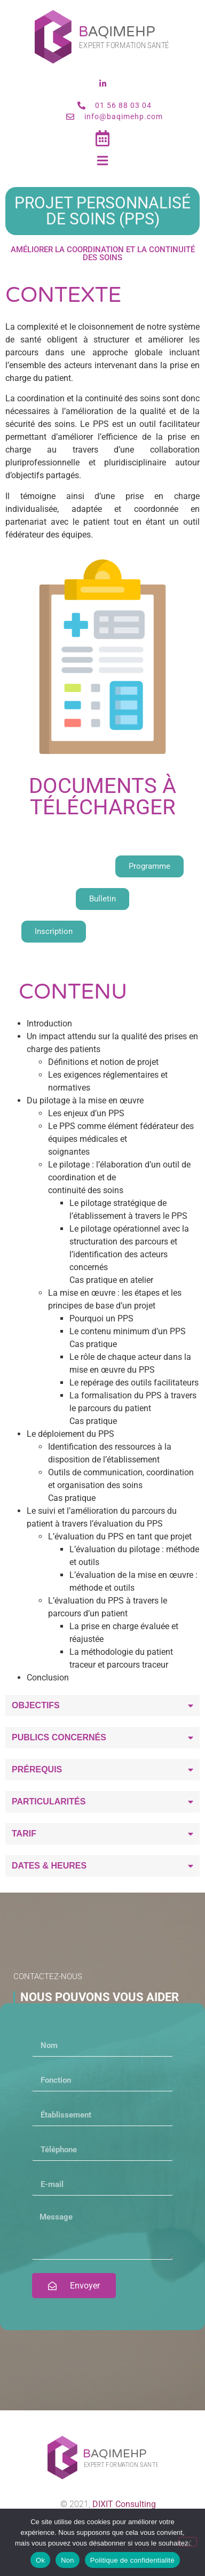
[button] (102, 1705)
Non (67, 2560)
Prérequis (37, 1769)
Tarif (24, 1833)
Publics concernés (59, 1737)
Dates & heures (49, 1865)
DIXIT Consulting (124, 2504)
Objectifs (36, 1705)
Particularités (48, 1801)
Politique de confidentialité (132, 2560)
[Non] (188, 2542)
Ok (40, 2560)
